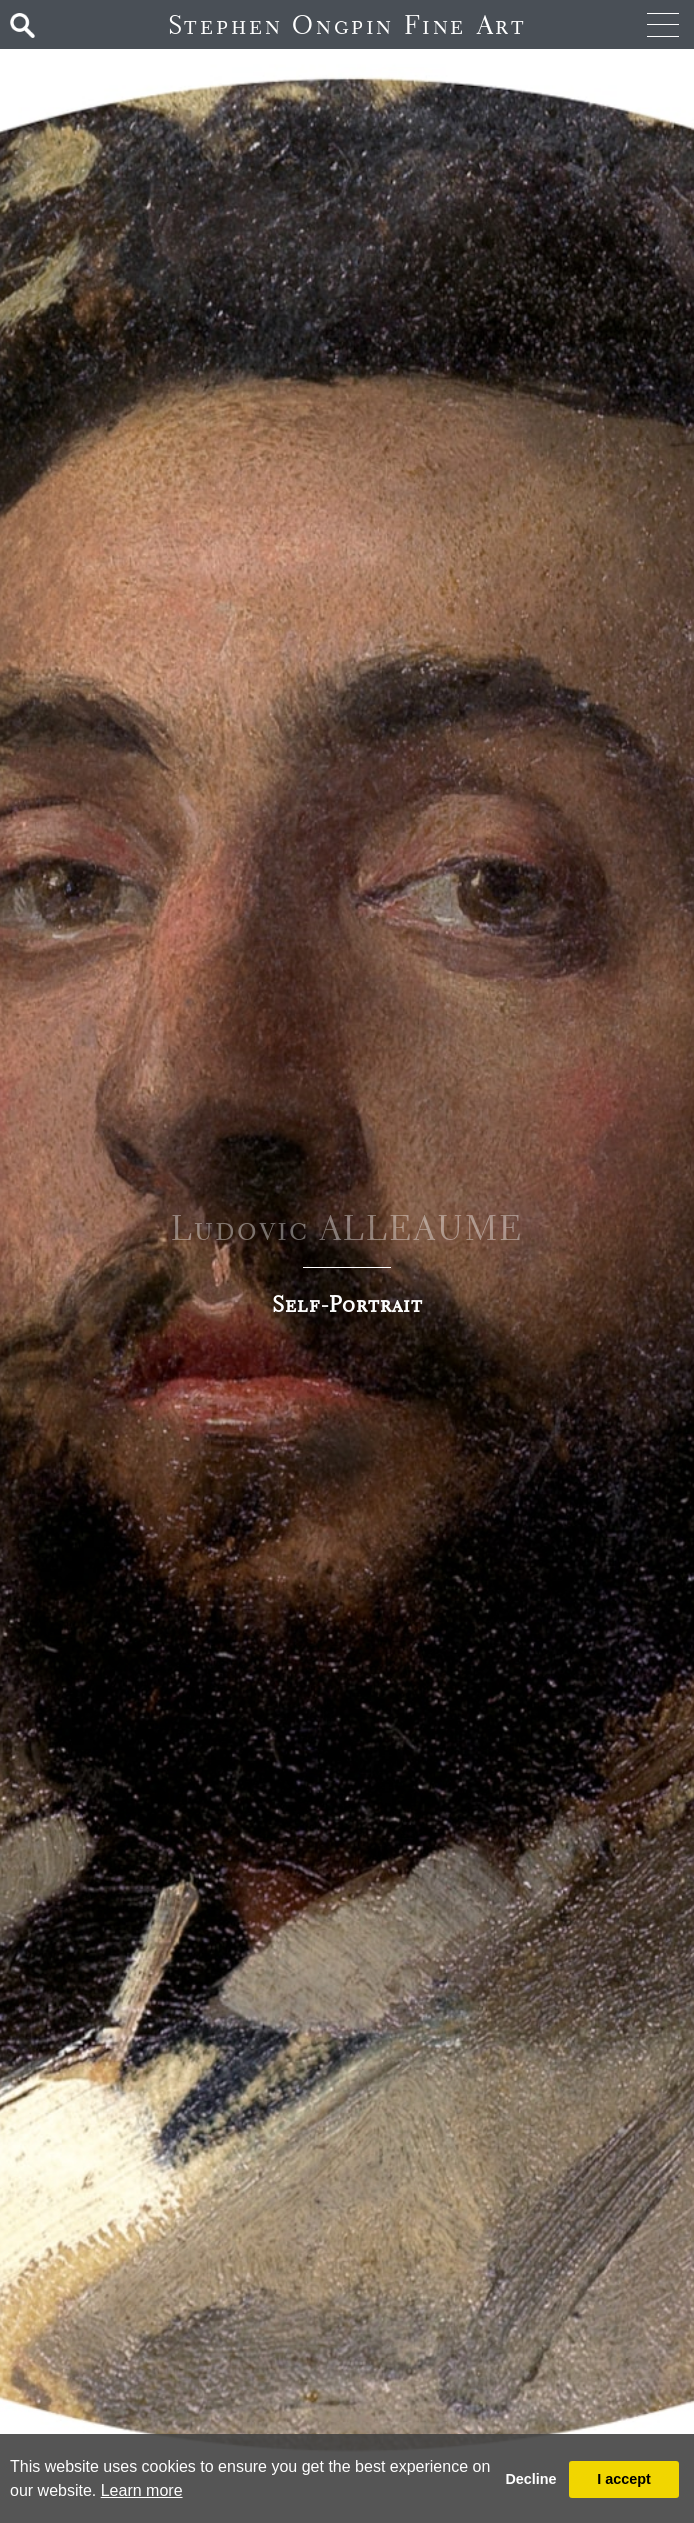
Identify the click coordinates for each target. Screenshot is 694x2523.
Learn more (142, 2490)
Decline (530, 2479)
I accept (624, 2479)
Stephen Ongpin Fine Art (347, 24)
